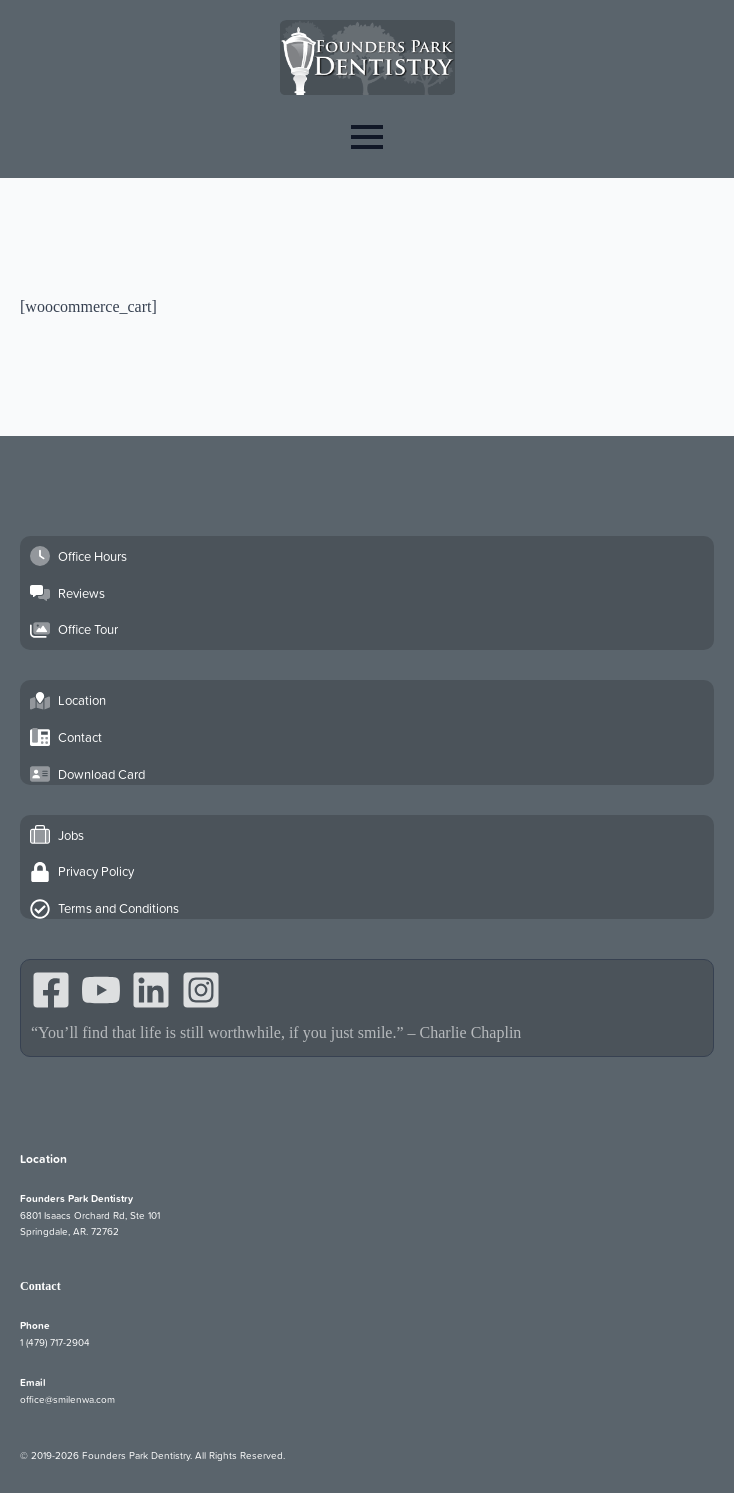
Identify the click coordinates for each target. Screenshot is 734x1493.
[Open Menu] (367, 136)
